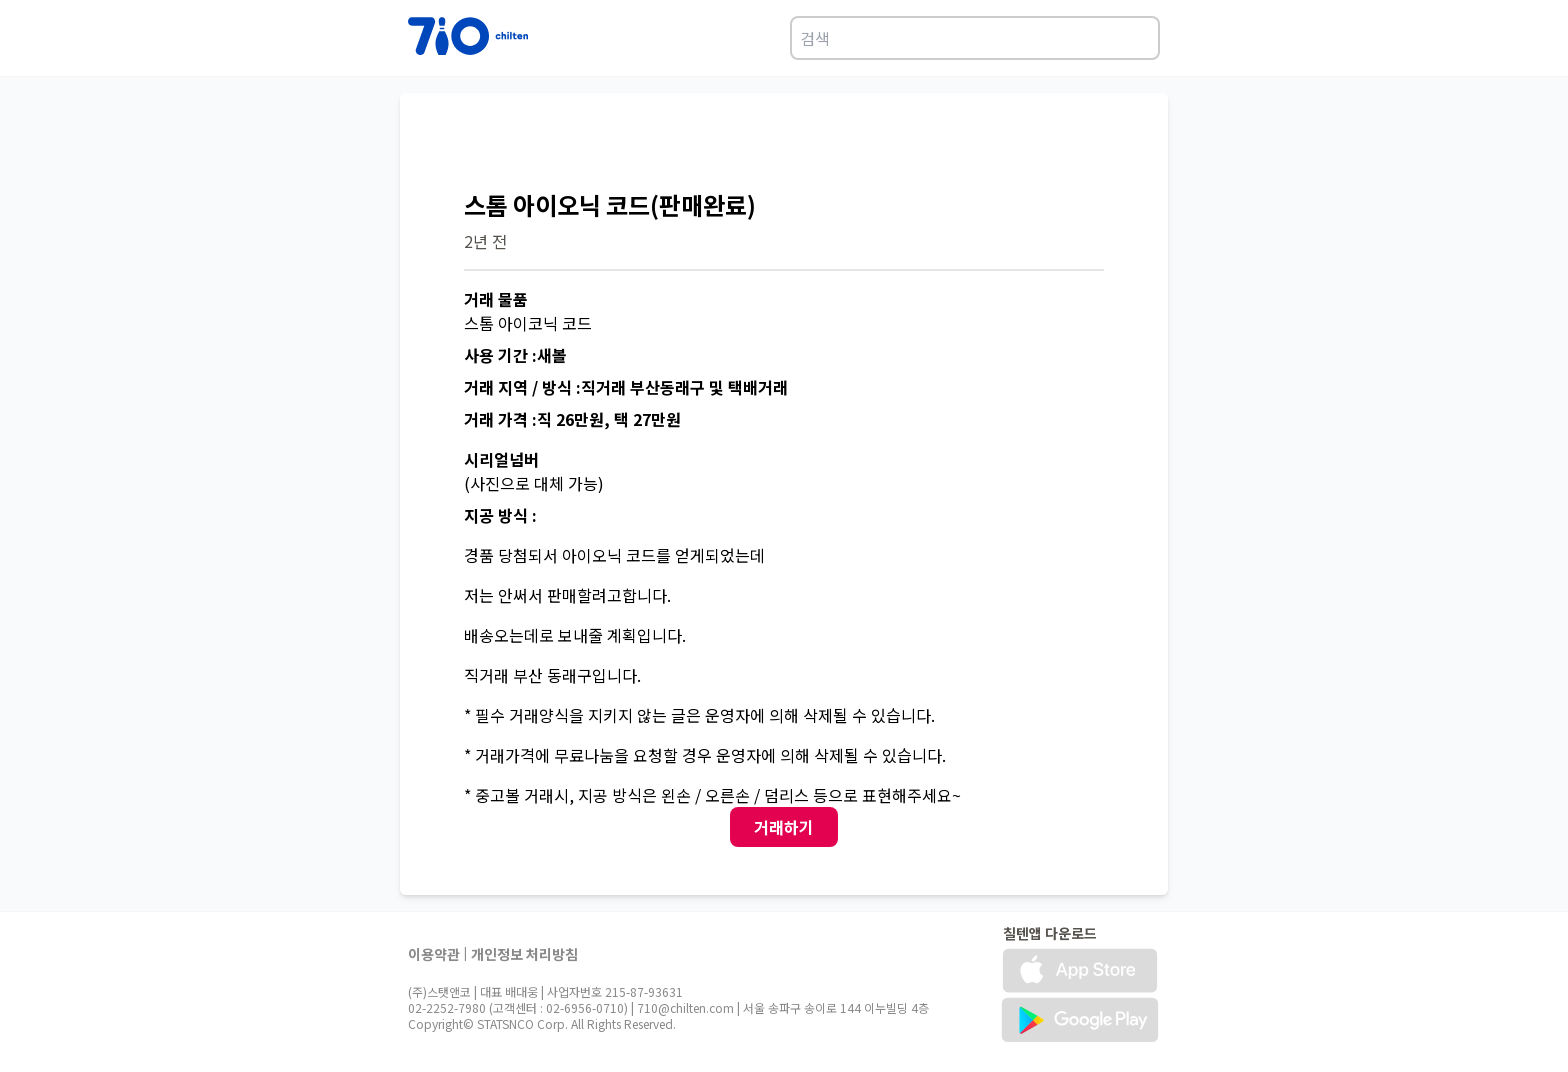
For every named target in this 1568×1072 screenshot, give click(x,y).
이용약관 (434, 954)
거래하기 (784, 827)
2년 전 (485, 241)
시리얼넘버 (501, 459)
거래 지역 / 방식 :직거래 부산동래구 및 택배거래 (626, 387)
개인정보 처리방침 (524, 954)
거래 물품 (496, 299)
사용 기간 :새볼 (515, 355)
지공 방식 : (500, 515)
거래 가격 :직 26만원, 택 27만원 (572, 419)
